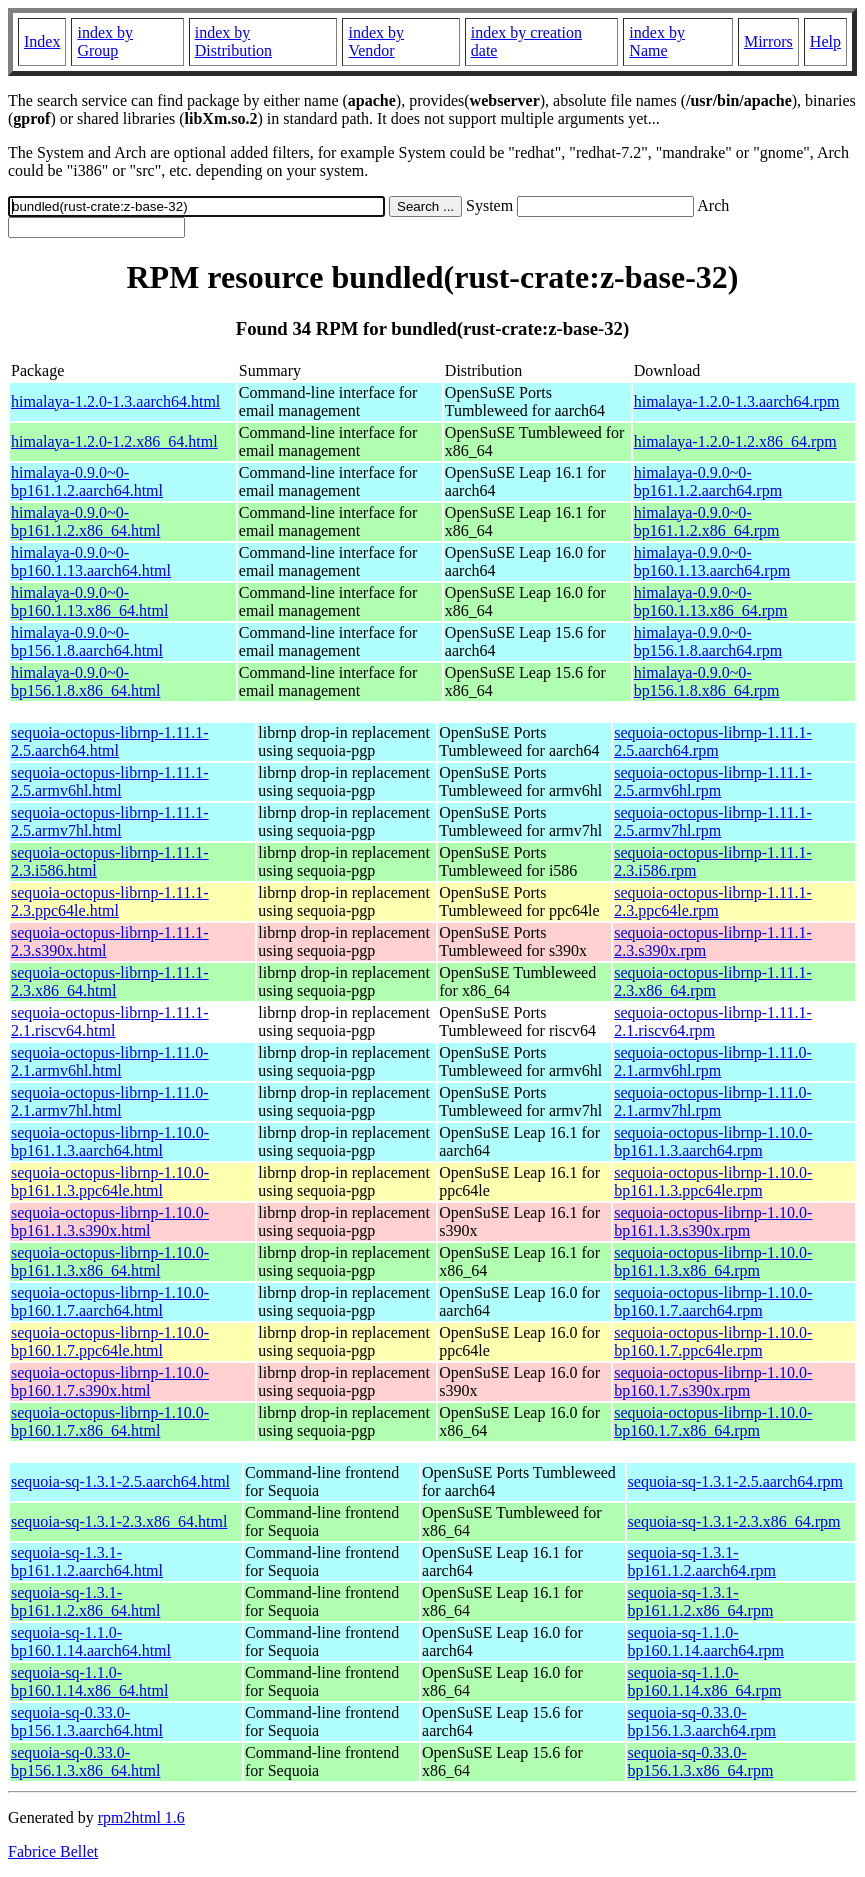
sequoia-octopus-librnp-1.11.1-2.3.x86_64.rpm (713, 981)
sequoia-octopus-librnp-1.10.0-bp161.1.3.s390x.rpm (713, 1221)
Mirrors (768, 41)
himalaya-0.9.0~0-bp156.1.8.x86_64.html (85, 681)
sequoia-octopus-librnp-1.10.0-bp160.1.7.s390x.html (110, 1381)
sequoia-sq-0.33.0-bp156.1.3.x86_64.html (85, 1761)
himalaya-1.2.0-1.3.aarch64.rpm (737, 401)
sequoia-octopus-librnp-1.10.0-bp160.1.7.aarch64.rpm (713, 1301)
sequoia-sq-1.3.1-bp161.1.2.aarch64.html (87, 1561)
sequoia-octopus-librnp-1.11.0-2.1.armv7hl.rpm (713, 1101)
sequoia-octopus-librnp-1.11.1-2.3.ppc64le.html (110, 901)
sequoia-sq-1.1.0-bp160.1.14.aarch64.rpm (706, 1641)
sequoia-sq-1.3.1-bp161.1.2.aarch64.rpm (702, 1561)
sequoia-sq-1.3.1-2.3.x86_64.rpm (734, 1521)
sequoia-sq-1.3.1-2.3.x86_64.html (119, 1521)
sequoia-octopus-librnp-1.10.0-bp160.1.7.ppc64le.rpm (713, 1341)
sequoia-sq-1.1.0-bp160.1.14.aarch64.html (91, 1641)
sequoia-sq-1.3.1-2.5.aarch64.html (120, 1481)
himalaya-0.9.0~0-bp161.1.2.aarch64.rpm (708, 481)
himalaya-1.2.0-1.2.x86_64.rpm (735, 441)
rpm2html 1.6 (141, 1817)
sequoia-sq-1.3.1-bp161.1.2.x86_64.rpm (701, 1601)
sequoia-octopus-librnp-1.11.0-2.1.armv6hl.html (110, 1061)
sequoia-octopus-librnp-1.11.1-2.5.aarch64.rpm (713, 741)
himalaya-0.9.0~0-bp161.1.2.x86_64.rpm (707, 521)
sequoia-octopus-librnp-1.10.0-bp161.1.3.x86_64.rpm (713, 1261)
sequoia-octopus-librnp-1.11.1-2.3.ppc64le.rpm (713, 901)
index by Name (657, 41)
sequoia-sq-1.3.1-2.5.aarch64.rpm (736, 1481)
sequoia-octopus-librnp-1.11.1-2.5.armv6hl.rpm (713, 781)
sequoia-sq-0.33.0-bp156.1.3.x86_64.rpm (701, 1761)
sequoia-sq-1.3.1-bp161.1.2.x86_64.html (85, 1601)
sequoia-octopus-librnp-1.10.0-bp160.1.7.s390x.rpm (713, 1381)
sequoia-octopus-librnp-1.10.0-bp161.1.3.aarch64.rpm (713, 1141)
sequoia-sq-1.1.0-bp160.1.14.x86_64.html (89, 1681)
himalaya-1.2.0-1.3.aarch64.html (115, 401)
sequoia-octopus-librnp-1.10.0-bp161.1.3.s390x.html (110, 1221)
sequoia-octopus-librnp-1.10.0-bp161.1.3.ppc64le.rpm (713, 1181)
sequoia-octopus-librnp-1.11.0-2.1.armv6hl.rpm (713, 1061)
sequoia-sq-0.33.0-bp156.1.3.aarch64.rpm (702, 1721)
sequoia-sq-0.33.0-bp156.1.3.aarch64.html (87, 1721)
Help (825, 41)
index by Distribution (233, 41)
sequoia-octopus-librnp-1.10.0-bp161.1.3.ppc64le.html (110, 1181)
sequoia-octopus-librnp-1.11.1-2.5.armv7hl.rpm (713, 821)
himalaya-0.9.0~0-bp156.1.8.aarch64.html (87, 641)
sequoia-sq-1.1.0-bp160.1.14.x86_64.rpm (705, 1681)
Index (42, 41)
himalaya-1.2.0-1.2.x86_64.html (114, 441)
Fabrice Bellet (53, 1851)
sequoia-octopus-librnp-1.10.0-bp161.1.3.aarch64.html (110, 1141)
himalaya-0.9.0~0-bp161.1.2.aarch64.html (87, 481)
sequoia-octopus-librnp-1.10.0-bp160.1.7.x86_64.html (110, 1421)
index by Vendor (376, 41)
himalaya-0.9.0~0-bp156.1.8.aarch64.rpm (708, 641)
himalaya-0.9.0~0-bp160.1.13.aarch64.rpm (712, 561)
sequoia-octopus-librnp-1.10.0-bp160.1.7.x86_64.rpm (713, 1421)
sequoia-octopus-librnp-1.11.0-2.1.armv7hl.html (110, 1101)
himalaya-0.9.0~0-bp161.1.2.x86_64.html (85, 521)
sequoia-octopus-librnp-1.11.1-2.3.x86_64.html (110, 981)
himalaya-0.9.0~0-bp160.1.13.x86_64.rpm (711, 601)
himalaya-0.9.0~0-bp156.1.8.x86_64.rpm (707, 681)
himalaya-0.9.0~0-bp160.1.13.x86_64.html (89, 601)
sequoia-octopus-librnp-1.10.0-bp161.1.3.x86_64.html (110, 1261)
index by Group (105, 41)
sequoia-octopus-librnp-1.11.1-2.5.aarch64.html (110, 741)
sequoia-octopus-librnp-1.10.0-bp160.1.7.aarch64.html (110, 1301)
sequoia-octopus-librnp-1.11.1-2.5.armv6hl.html (110, 781)
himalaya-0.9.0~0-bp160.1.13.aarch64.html (91, 561)
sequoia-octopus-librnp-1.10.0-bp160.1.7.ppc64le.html (110, 1341)
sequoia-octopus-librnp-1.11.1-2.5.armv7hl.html (110, 821)
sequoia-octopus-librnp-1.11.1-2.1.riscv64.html (110, 1021)
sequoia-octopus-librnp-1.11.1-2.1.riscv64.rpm (713, 1021)
